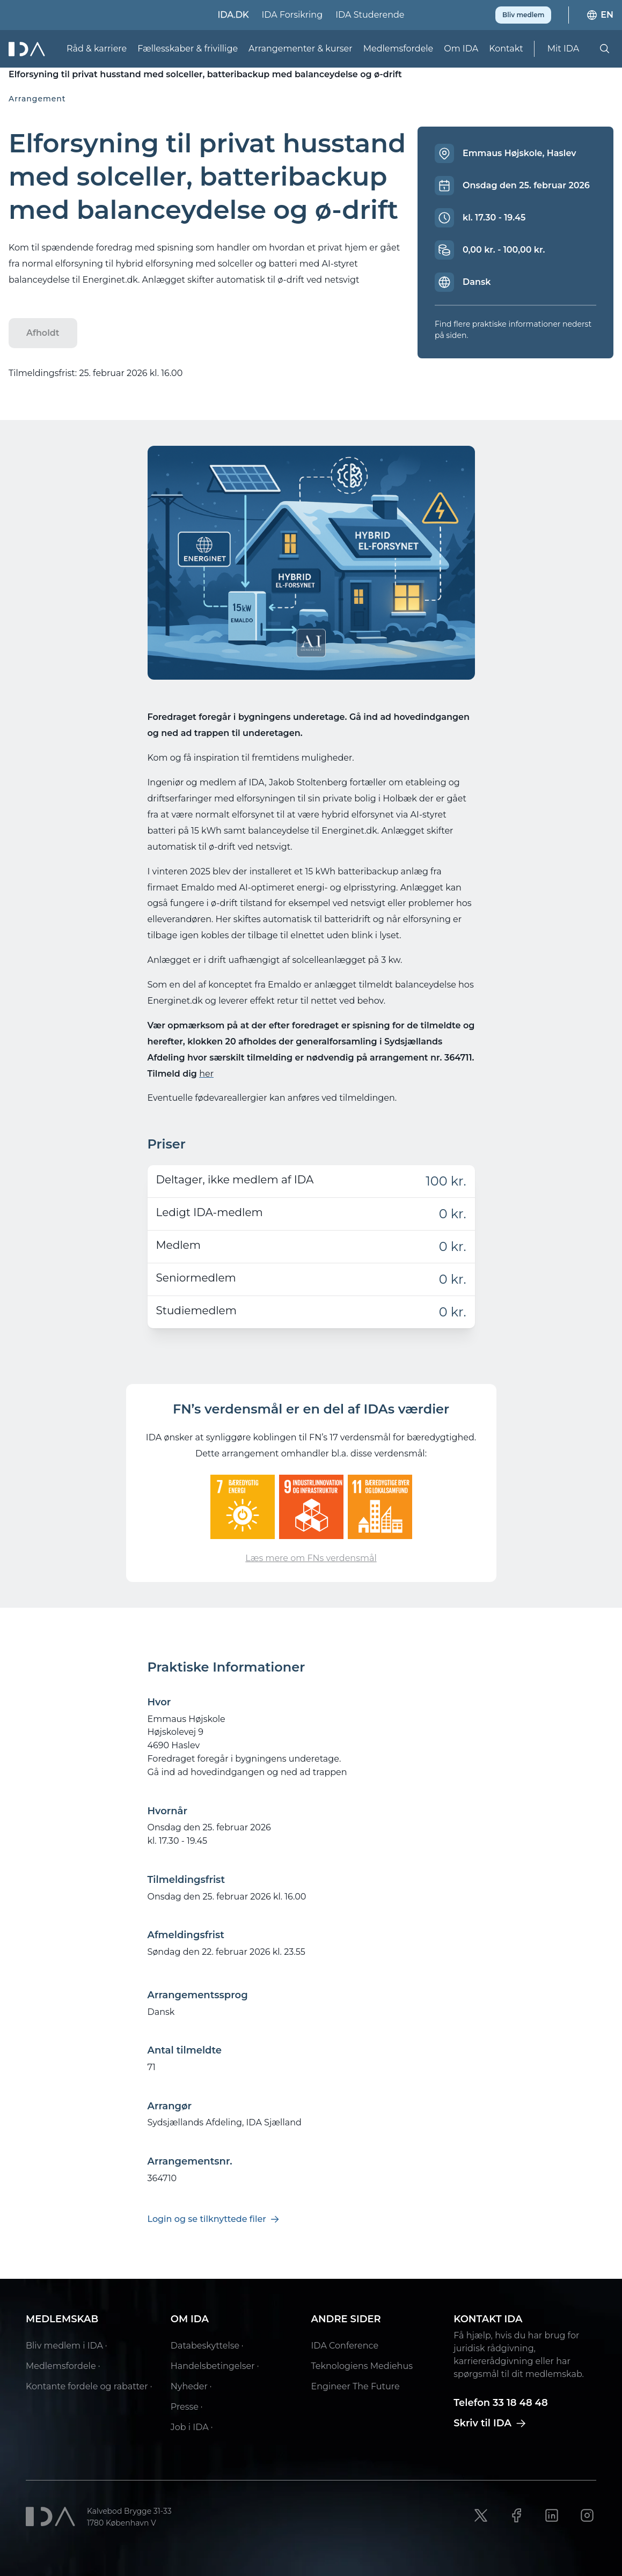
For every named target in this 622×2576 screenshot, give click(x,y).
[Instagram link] (587, 2515)
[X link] (481, 2515)
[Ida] (28, 49)
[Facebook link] (516, 2515)
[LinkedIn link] (552, 2515)
